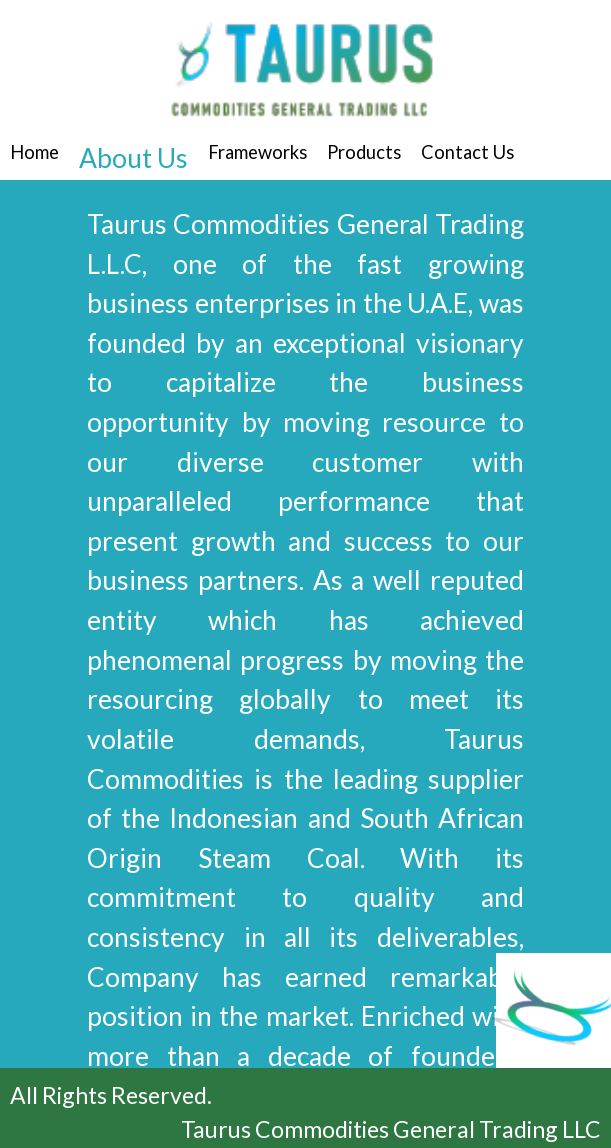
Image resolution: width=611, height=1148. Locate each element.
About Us (133, 158)
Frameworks (257, 152)
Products (364, 152)
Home (34, 152)
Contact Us (467, 152)
